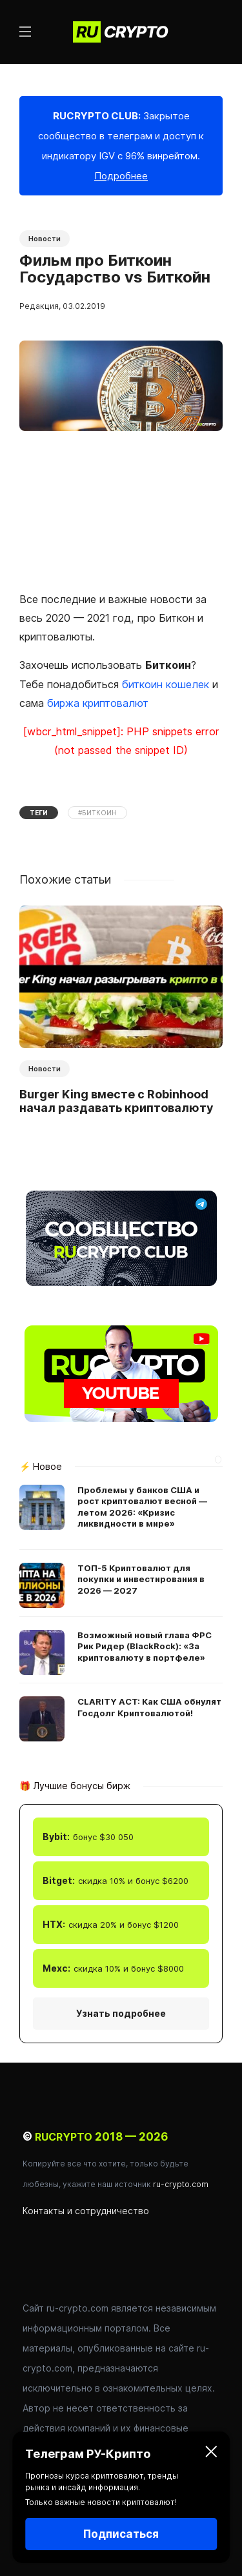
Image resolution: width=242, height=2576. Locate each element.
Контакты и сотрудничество (86, 2210)
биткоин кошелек (165, 684)
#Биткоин (97, 813)
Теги (39, 813)
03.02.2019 (84, 306)
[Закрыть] (211, 2454)
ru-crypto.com (180, 2184)
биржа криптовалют (97, 703)
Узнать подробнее (121, 2013)
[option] (121, 1012)
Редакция (39, 306)
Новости (44, 238)
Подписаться (121, 2534)
